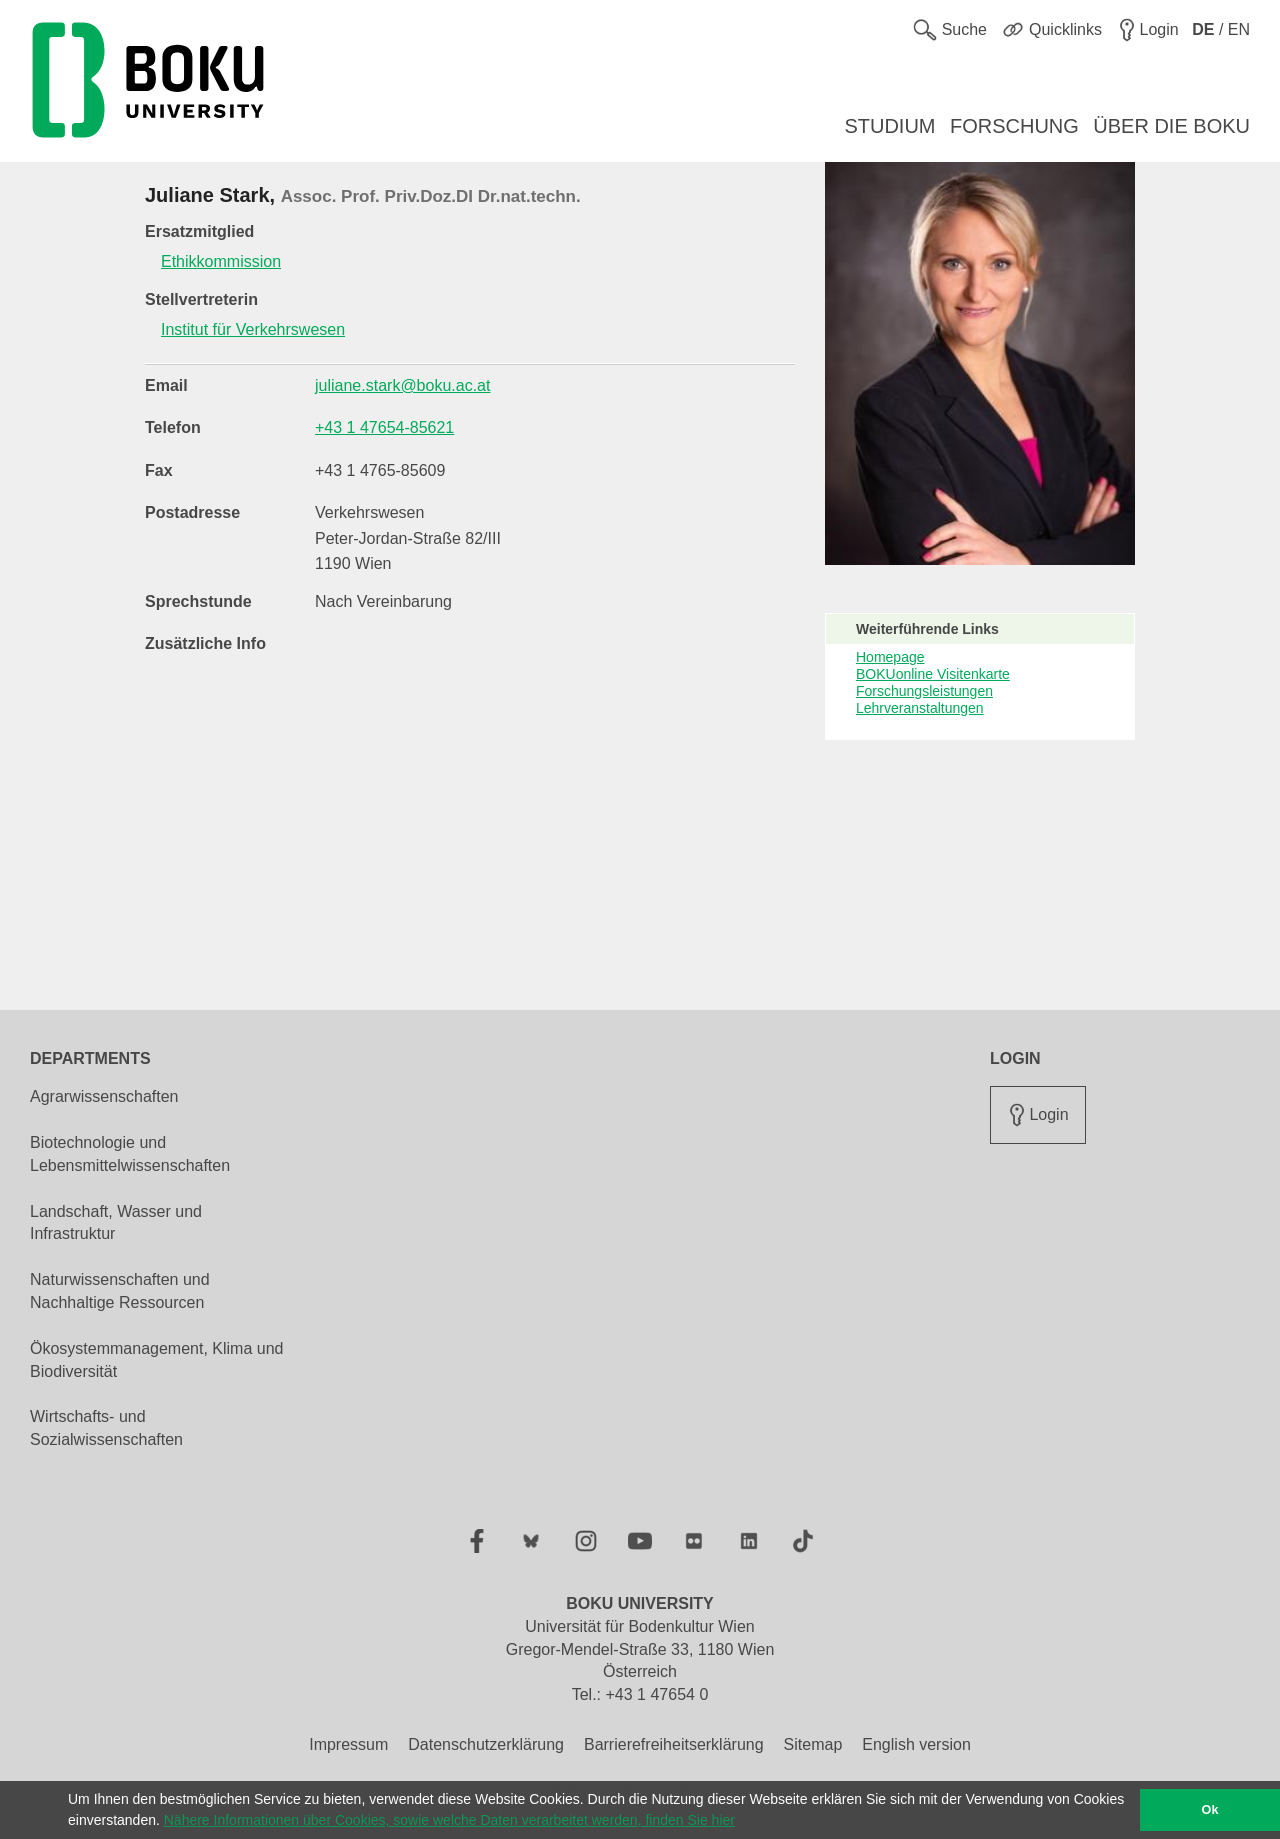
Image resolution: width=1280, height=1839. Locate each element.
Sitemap (813, 1744)
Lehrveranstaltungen (920, 708)
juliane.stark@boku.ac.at (402, 385)
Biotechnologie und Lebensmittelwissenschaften (130, 1154)
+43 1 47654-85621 (384, 427)
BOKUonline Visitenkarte (933, 674)
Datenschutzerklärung (486, 1744)
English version (916, 1744)
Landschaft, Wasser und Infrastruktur (116, 1223)
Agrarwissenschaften (104, 1096)
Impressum (348, 1744)
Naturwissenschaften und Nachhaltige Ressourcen (120, 1291)
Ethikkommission (221, 261)
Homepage (890, 657)
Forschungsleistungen (924, 691)
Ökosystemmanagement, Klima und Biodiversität (156, 1360)
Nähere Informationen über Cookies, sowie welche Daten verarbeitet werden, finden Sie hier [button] (449, 1820)
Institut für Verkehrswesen (253, 329)
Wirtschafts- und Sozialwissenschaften (106, 1428)
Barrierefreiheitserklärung (674, 1744)
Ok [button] (1210, 1810)
